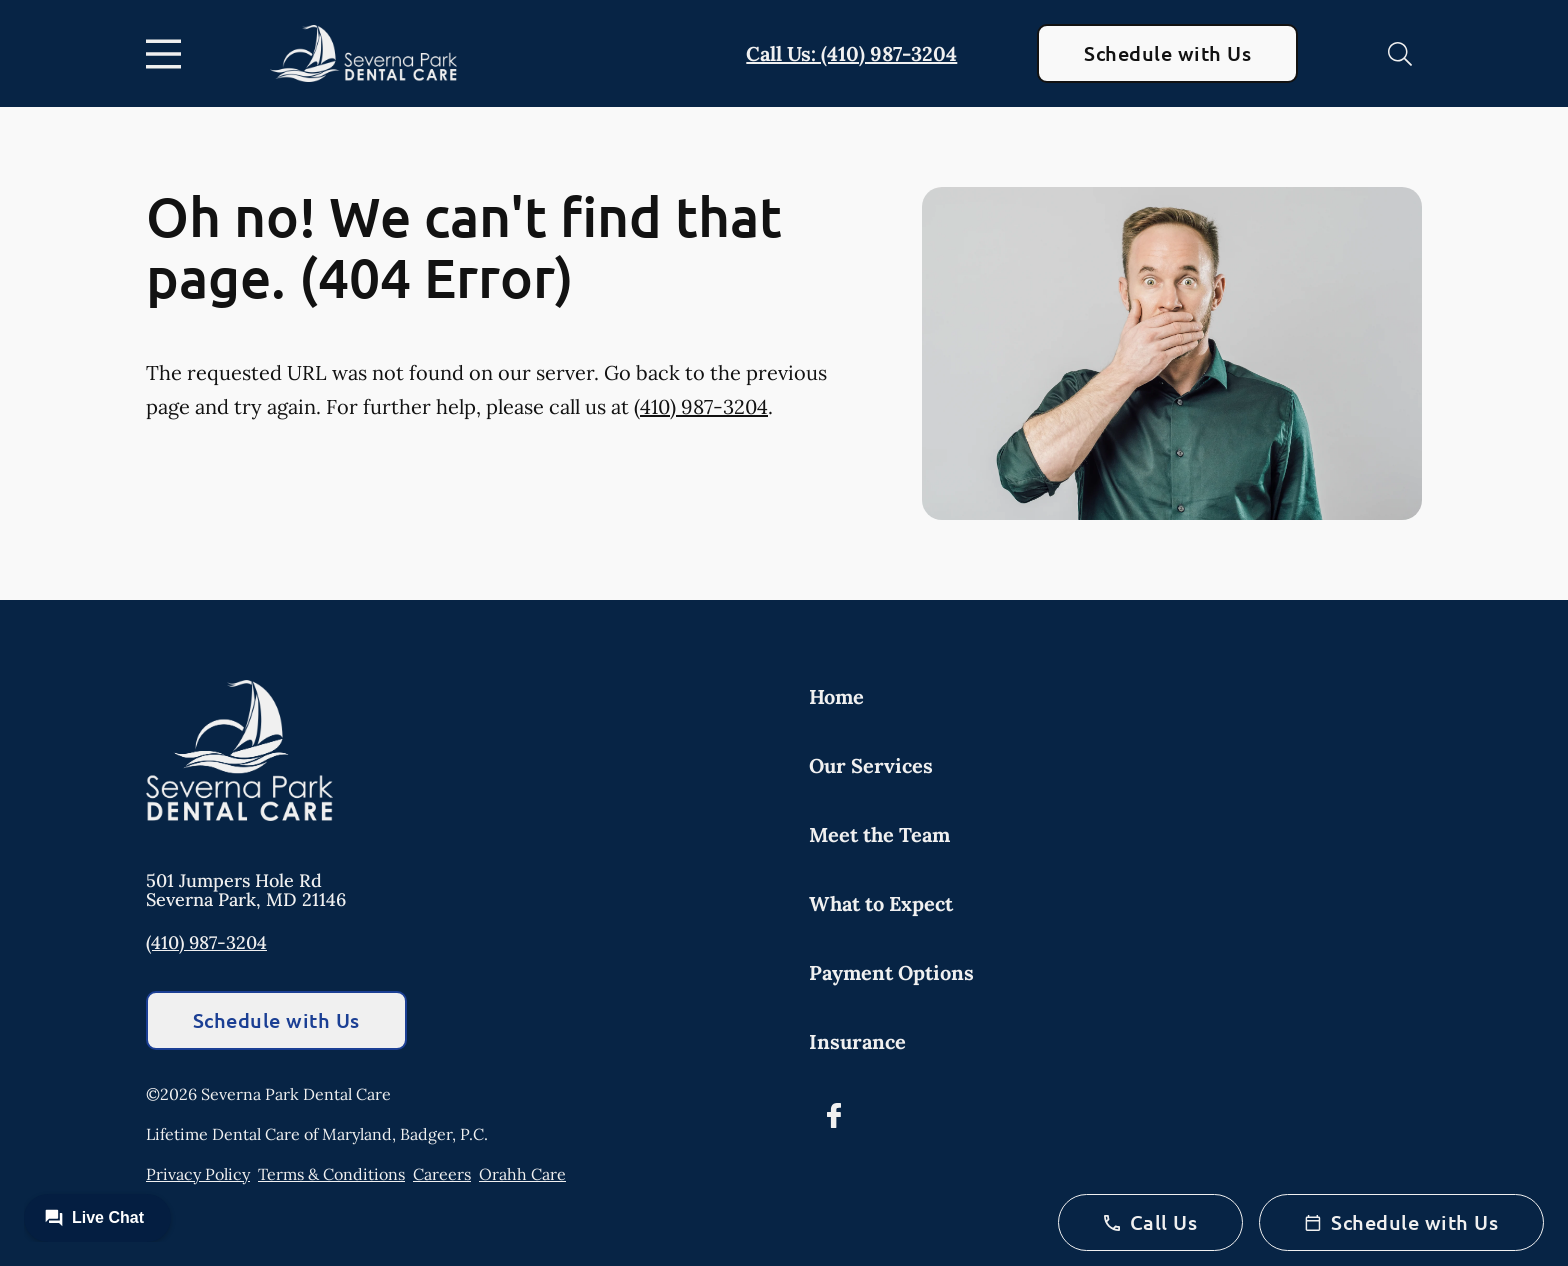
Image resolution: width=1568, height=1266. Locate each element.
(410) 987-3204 (701, 406)
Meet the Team (879, 834)
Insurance (857, 1041)
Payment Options (891, 972)
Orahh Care (522, 1174)
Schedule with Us (1167, 53)
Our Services (871, 765)
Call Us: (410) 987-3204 (851, 53)
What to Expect (881, 903)
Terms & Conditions (331, 1174)
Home (836, 696)
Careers (442, 1174)
